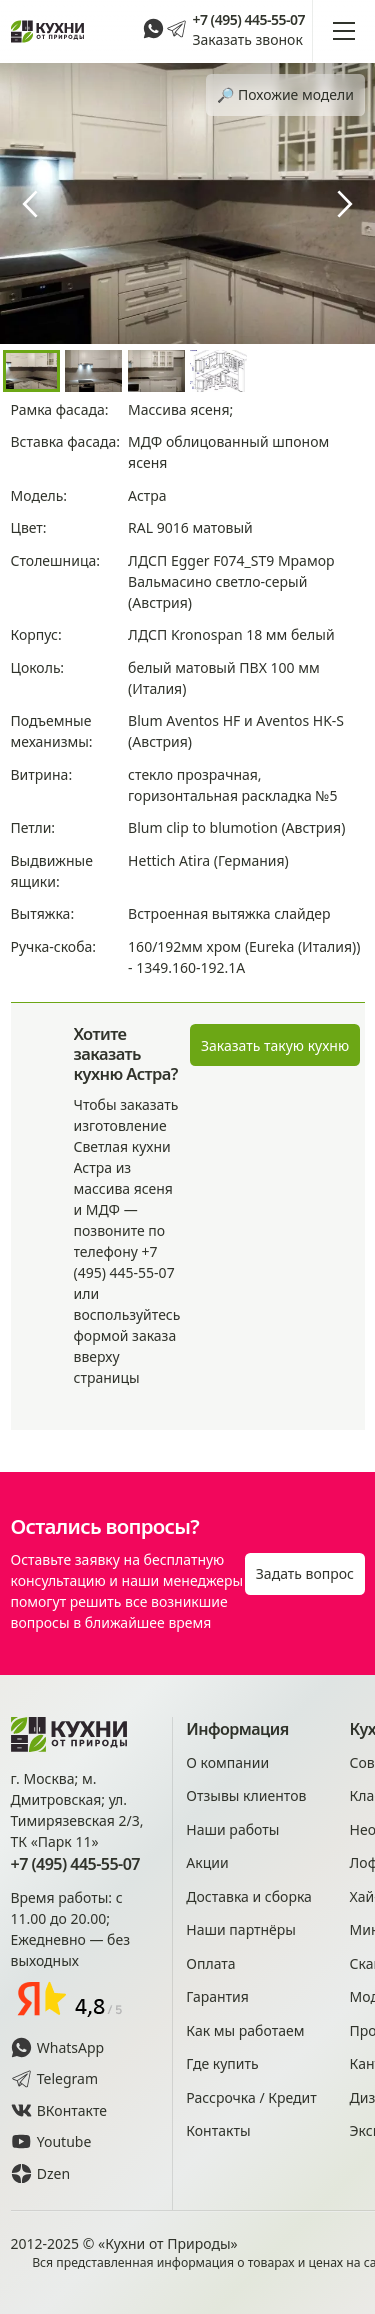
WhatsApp (58, 2047)
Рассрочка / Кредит (251, 2097)
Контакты (218, 2130)
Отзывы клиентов (246, 1795)
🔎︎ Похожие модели (285, 94)
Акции (207, 1862)
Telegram (55, 2078)
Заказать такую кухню (275, 1045)
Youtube (51, 2141)
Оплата (210, 1963)
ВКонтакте (59, 2110)
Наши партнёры (241, 1929)
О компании (227, 1762)
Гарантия (217, 1996)
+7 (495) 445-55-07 (248, 20)
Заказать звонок (247, 39)
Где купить (222, 2063)
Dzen (41, 2173)
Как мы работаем (245, 2030)
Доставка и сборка (249, 1896)
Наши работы (232, 1829)
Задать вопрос (305, 1573)
